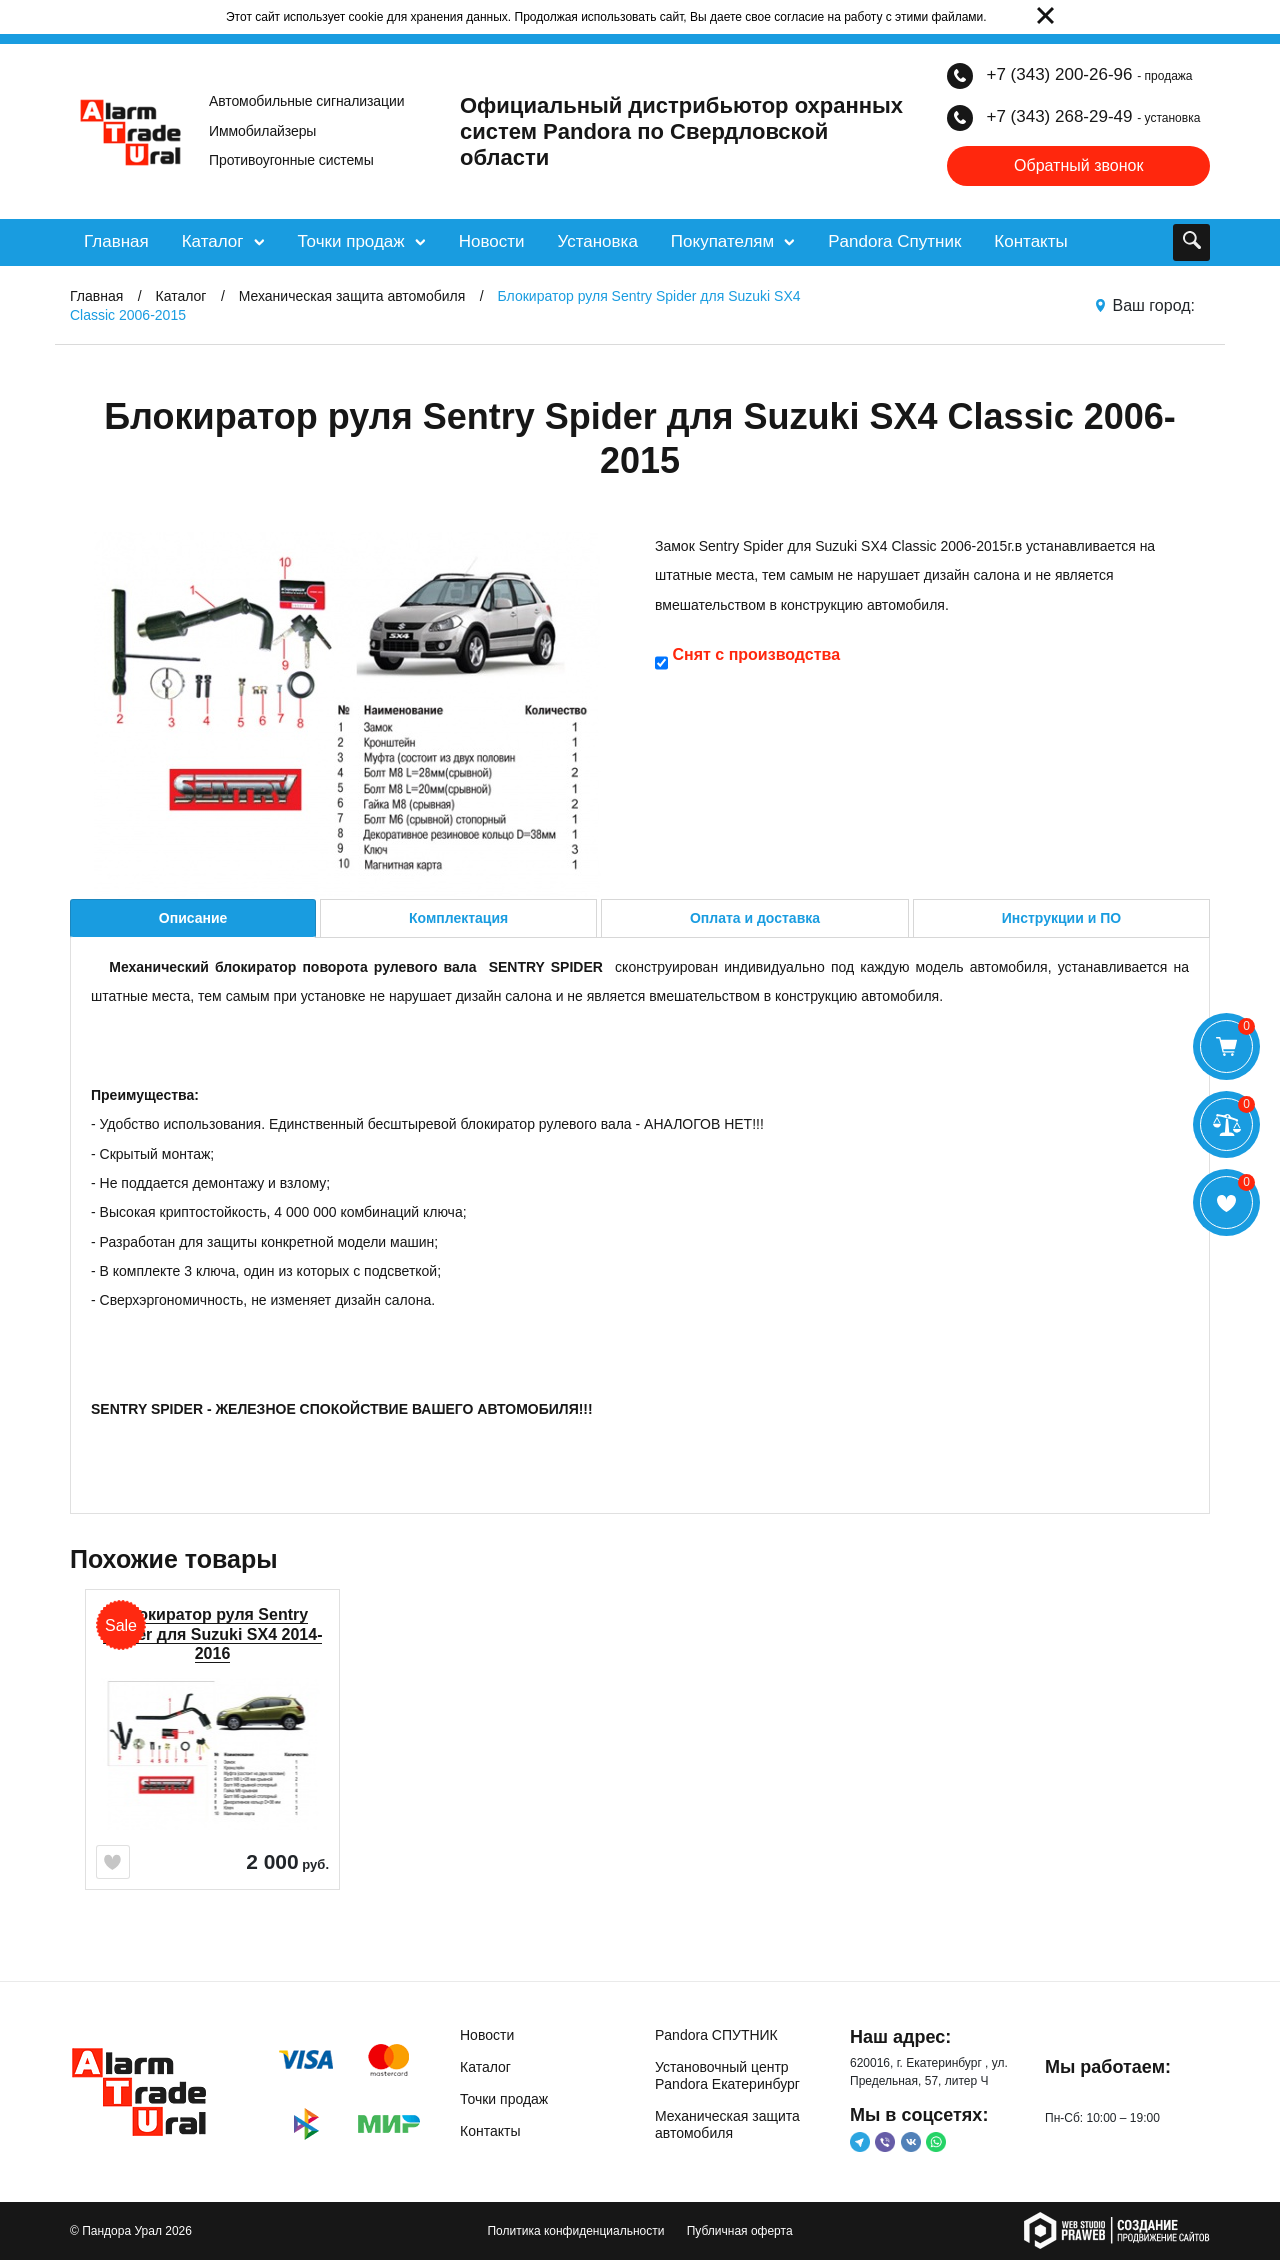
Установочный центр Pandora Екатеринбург (727, 2075)
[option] (212, 1774)
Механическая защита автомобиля (727, 2124)
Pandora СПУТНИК (716, 2035)
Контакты (1030, 241)
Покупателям (733, 241)
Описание (193, 918)
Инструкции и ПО (1061, 918)
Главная (116, 241)
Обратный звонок (1078, 165)
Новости (492, 241)
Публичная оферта (740, 2231)
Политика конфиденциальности (575, 2231)
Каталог (223, 241)
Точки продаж (362, 241)
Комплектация (458, 918)
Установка (597, 241)
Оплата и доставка (755, 918)
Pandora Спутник (894, 241)
